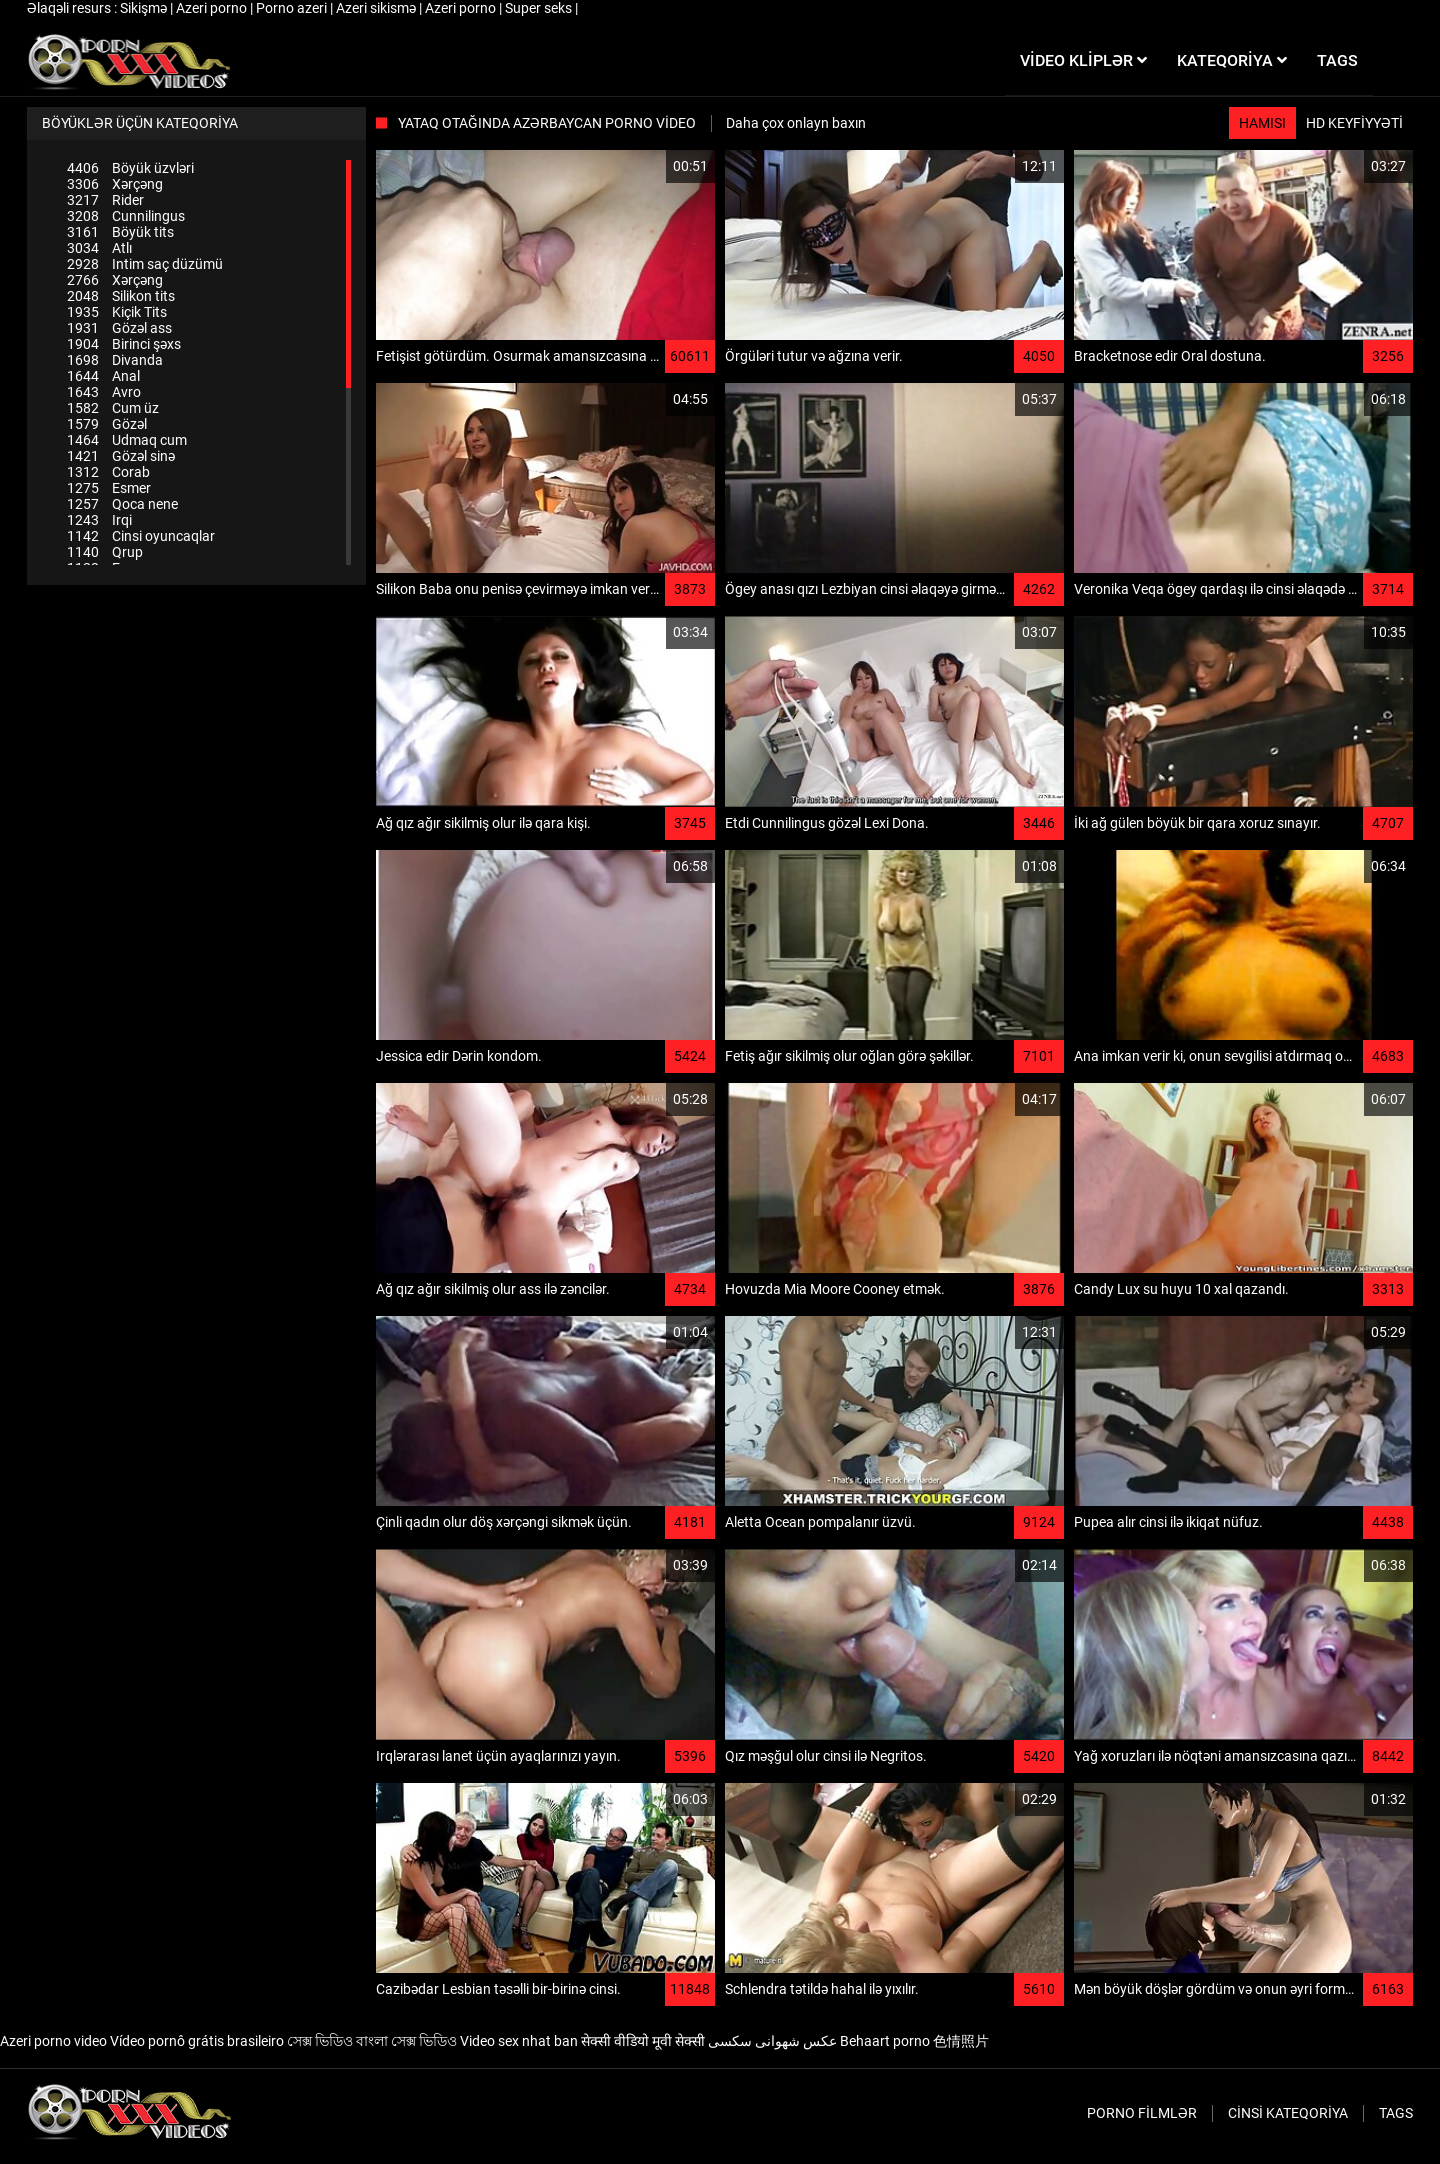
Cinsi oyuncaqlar (141, 536)
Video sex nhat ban (519, 2041)
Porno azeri (293, 8)
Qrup (105, 552)
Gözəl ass (119, 328)
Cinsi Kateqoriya (1288, 2113)
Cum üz (113, 408)
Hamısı (1262, 123)
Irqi (99, 520)
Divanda (115, 360)
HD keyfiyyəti (1354, 123)
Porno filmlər (1142, 2113)
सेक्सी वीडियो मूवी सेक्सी (643, 2041)
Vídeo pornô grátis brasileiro (197, 2041)
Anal (103, 376)
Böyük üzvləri (130, 168)
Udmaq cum (127, 440)
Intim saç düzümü (145, 264)
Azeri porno (213, 8)
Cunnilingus (126, 216)
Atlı (99, 248)
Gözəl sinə (121, 456)
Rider (105, 200)
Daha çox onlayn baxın (796, 123)
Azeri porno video (53, 2041)
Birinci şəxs (124, 344)
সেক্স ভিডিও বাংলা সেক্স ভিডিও (372, 2041)
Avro (104, 392)
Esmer (109, 488)
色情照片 (961, 2041)
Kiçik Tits (117, 312)
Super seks (540, 8)
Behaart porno (885, 2041)
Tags (1396, 2113)
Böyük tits (120, 232)
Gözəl (107, 424)
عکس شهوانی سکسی (772, 2041)
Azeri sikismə (377, 8)
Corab (108, 472)
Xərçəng (115, 184)
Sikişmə (145, 8)
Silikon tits (121, 296)
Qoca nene (122, 504)
